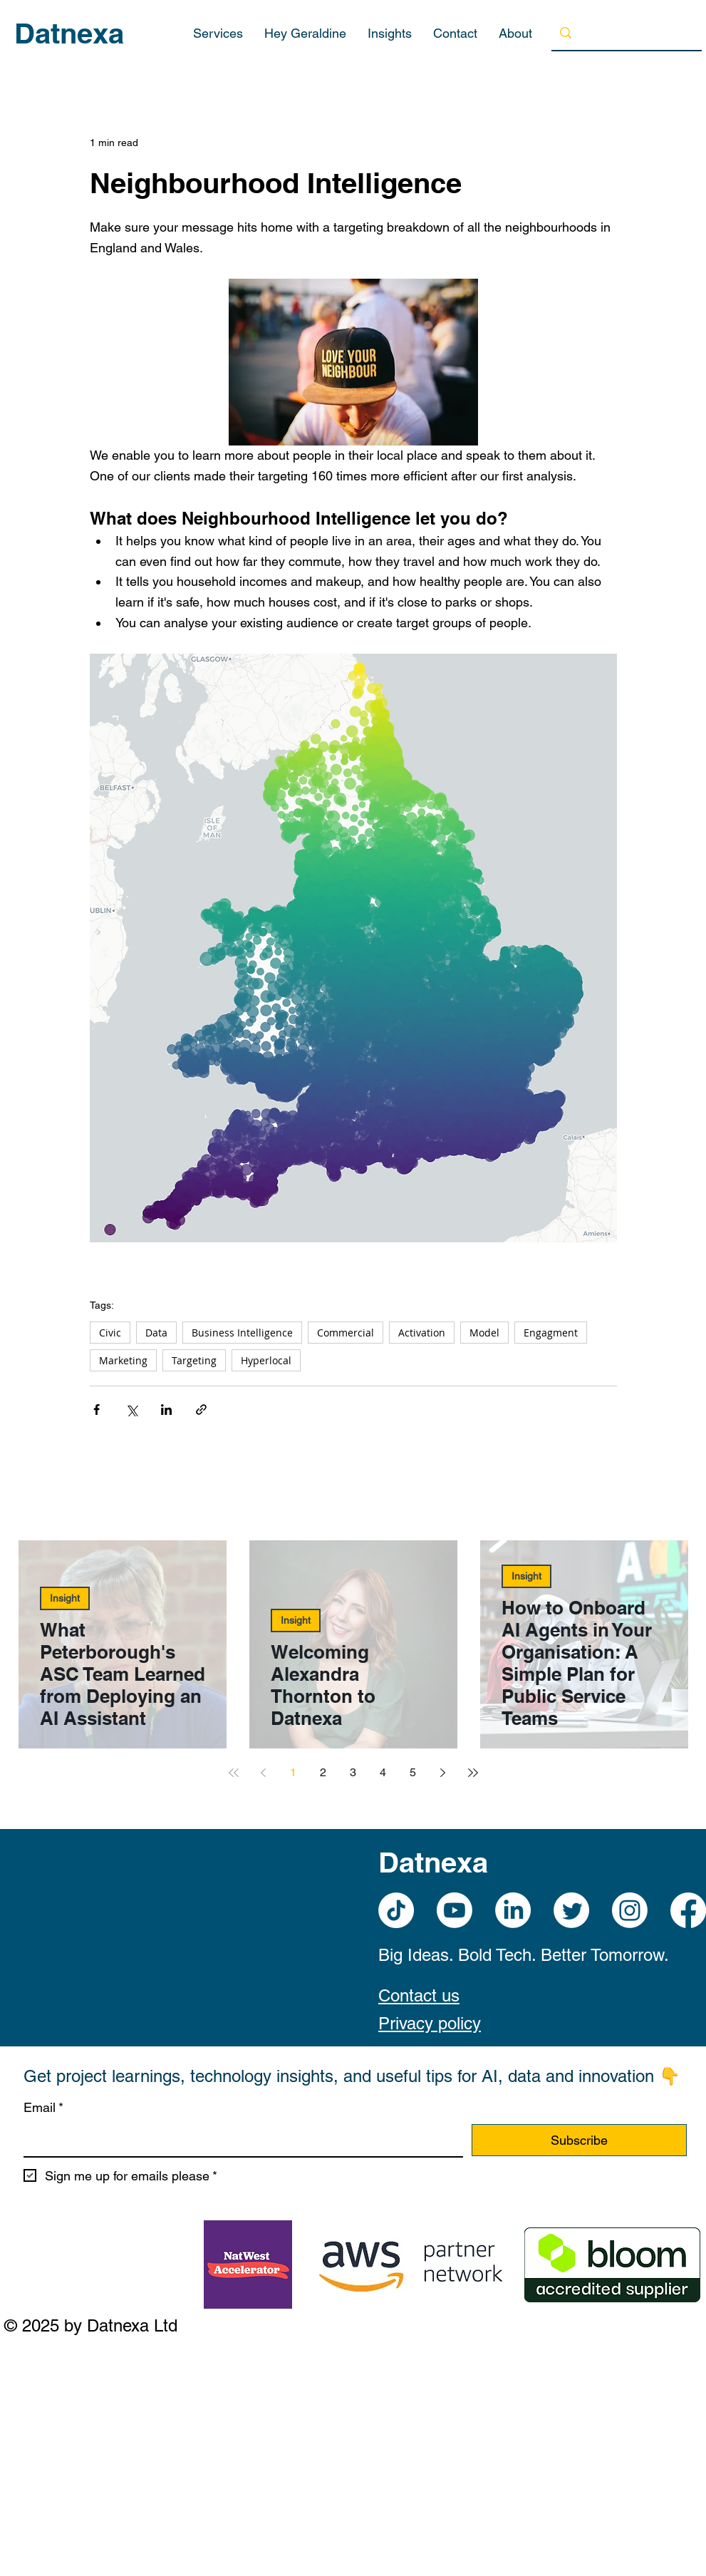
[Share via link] (201, 1409)
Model (484, 1332)
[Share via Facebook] (96, 1409)
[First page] (233, 1773)
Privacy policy (429, 2023)
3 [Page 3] (353, 1772)
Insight (65, 1598)
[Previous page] (263, 1773)
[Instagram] (630, 1910)
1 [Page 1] (293, 1772)
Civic (110, 1332)
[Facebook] (688, 1910)
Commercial (345, 1332)
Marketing (123, 1360)
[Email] (239, 2140)
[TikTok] (396, 1910)
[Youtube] (454, 1910)
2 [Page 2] (323, 1772)
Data (156, 1332)
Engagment (551, 1332)
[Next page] (443, 1773)
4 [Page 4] (383, 1772)
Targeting (194, 1360)
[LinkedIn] (513, 1910)
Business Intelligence (242, 1332)
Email (43, 2108)
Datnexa (69, 33)
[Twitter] (571, 1910)
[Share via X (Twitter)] (131, 1409)
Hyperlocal (266, 1360)
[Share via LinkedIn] (166, 1409)
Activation (421, 1332)
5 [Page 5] (413, 1772)
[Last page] (473, 1773)
